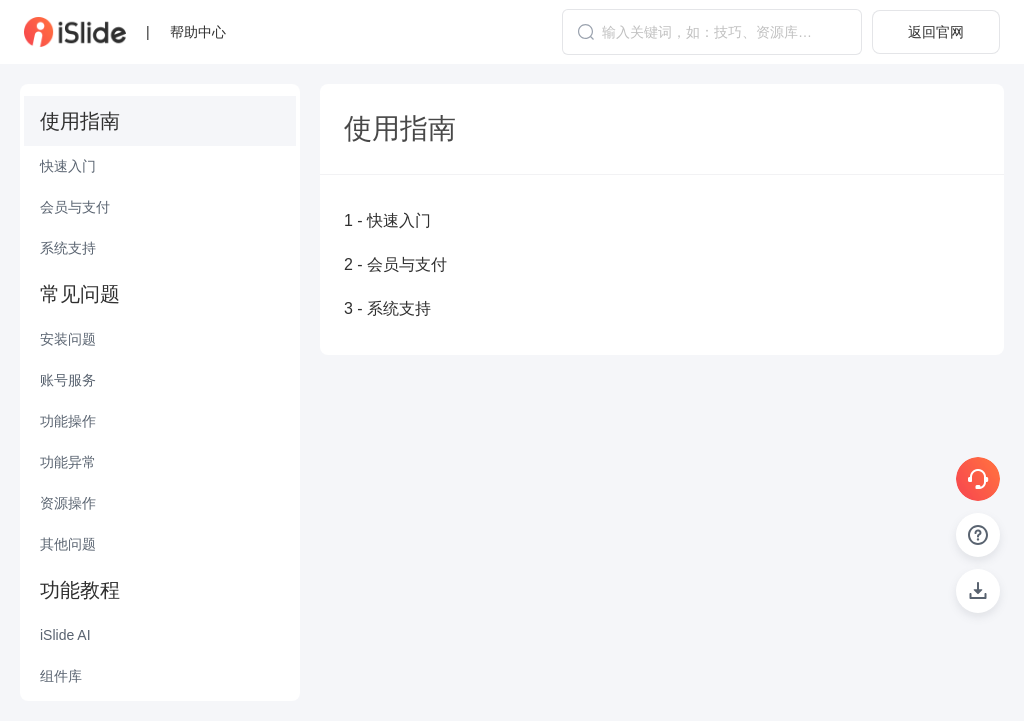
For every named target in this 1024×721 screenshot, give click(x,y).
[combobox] (712, 32)
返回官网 (936, 32)
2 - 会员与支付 (395, 264)
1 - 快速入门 (387, 220)
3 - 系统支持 (387, 308)
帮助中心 (198, 32)
